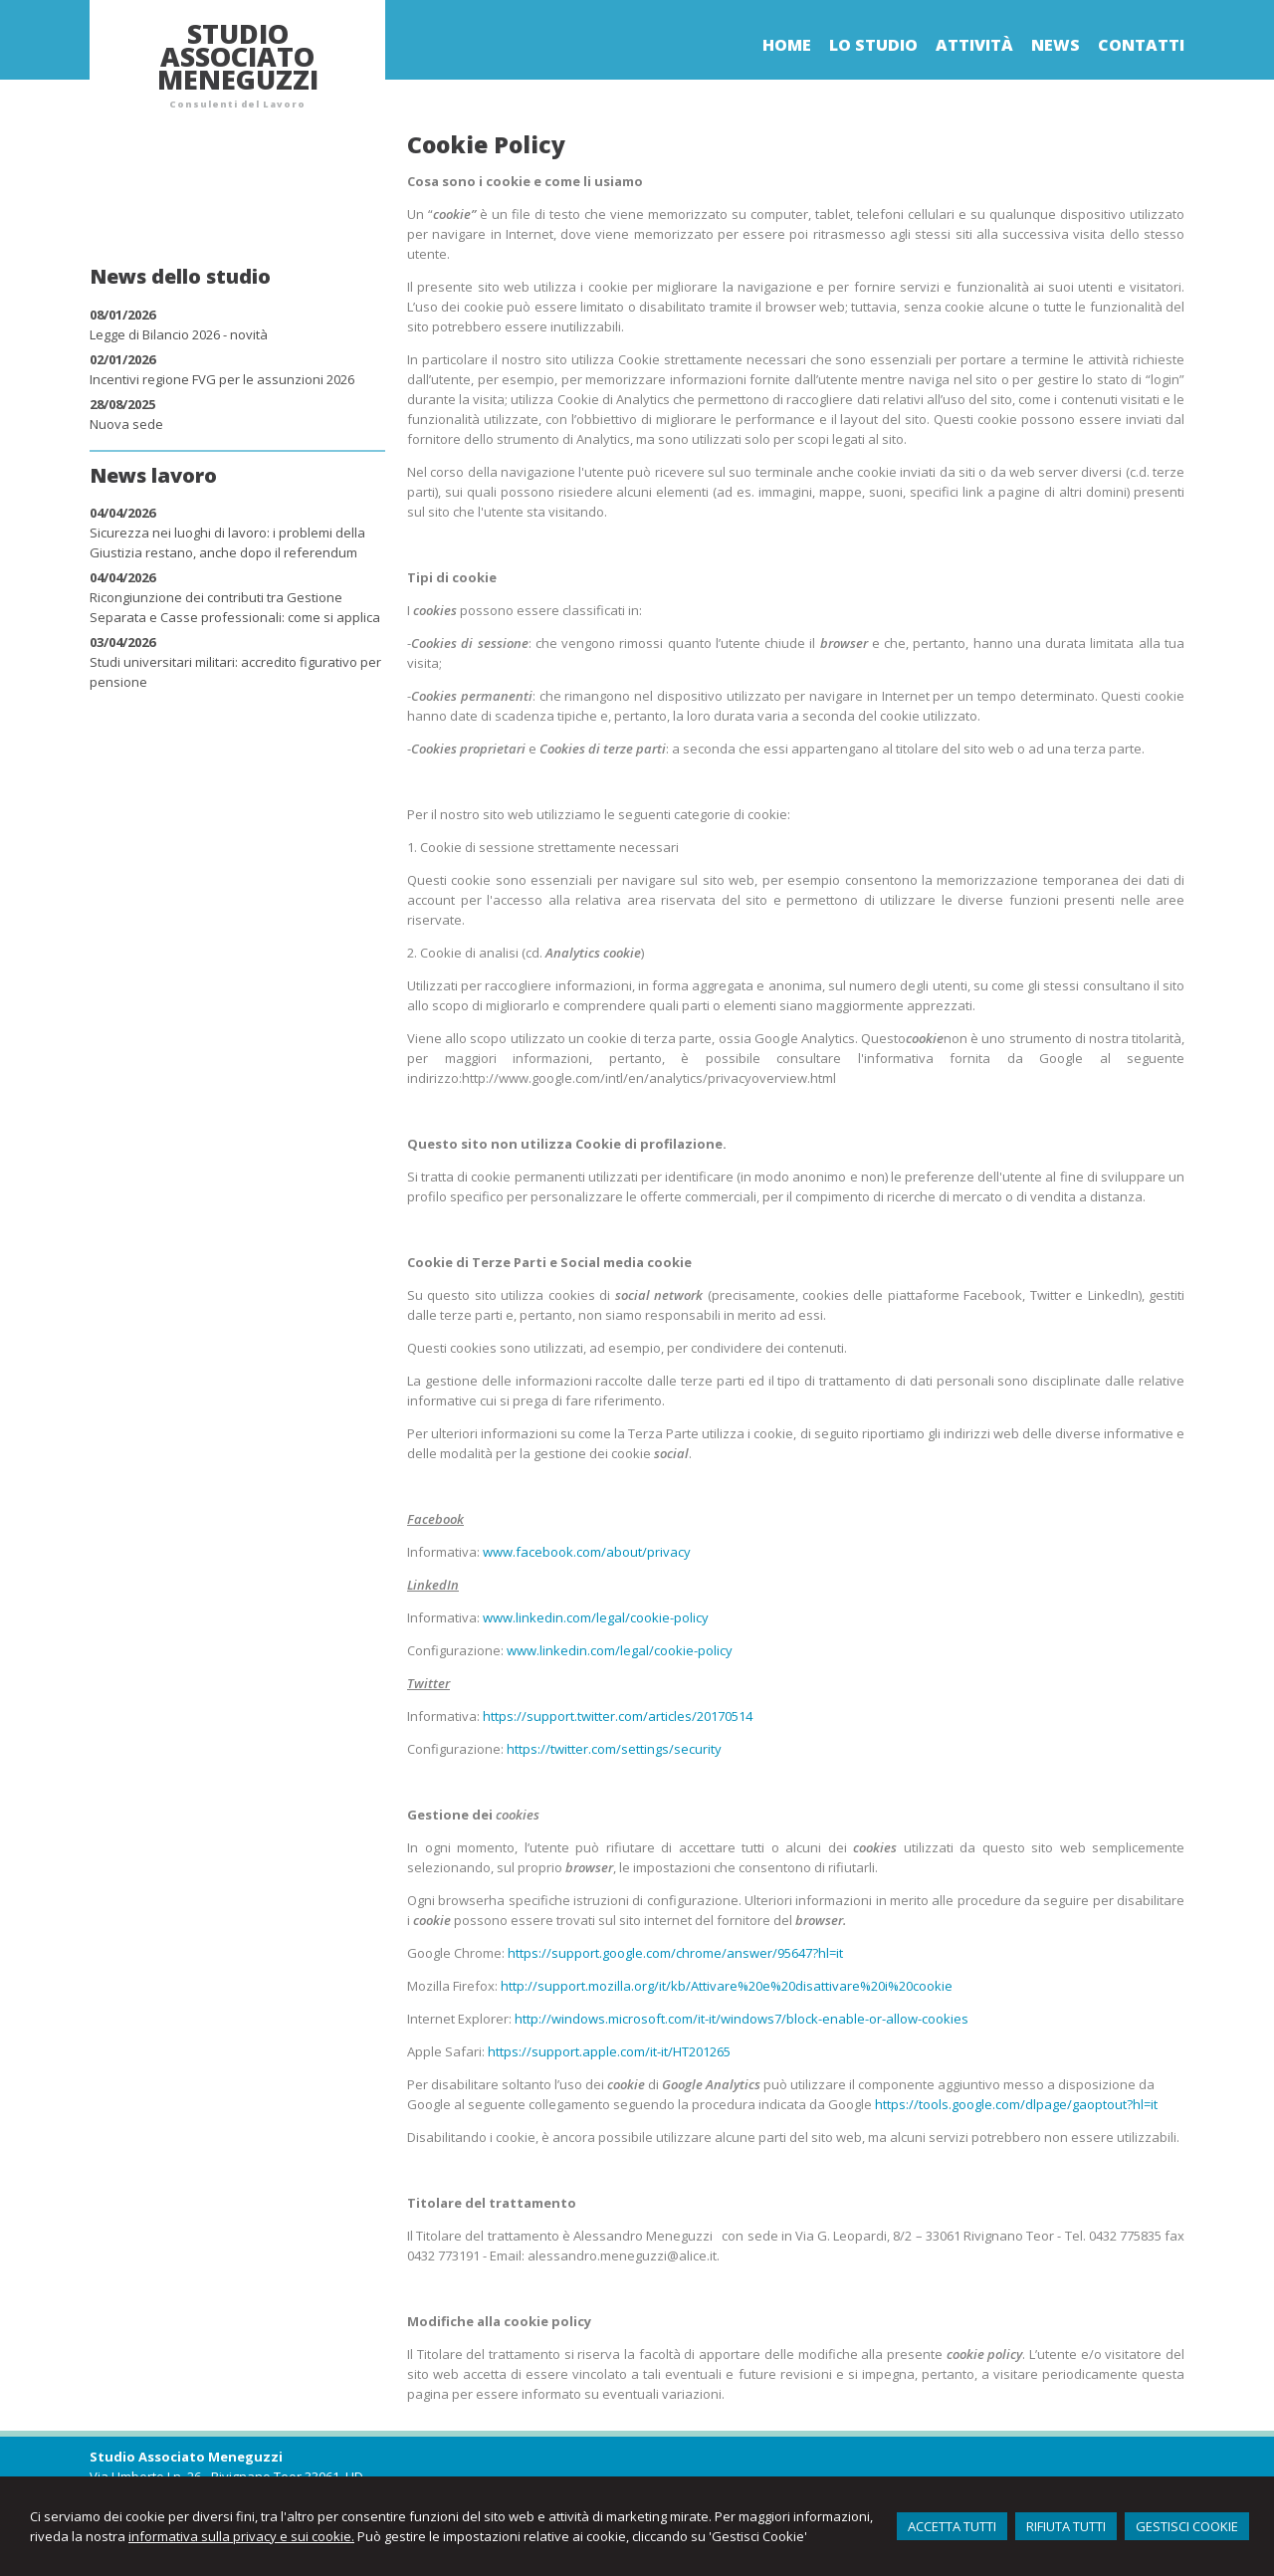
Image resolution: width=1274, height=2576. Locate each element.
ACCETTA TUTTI (952, 2526)
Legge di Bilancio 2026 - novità (179, 334)
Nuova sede (126, 424)
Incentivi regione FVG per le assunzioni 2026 (222, 379)
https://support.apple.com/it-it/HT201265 (609, 2051)
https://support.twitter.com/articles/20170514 (617, 1716)
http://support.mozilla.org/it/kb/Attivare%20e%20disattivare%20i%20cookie (727, 1986)
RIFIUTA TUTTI (1066, 2526)
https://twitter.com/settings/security (614, 1749)
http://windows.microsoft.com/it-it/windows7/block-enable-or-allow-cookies (741, 2019)
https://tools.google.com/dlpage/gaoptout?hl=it (1016, 2104)
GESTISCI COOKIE (1187, 2526)
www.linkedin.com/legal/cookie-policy (596, 1617)
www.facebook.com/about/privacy (587, 1552)
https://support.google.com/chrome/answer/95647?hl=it (675, 1953)
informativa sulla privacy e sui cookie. (241, 2536)
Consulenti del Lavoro (237, 104)
